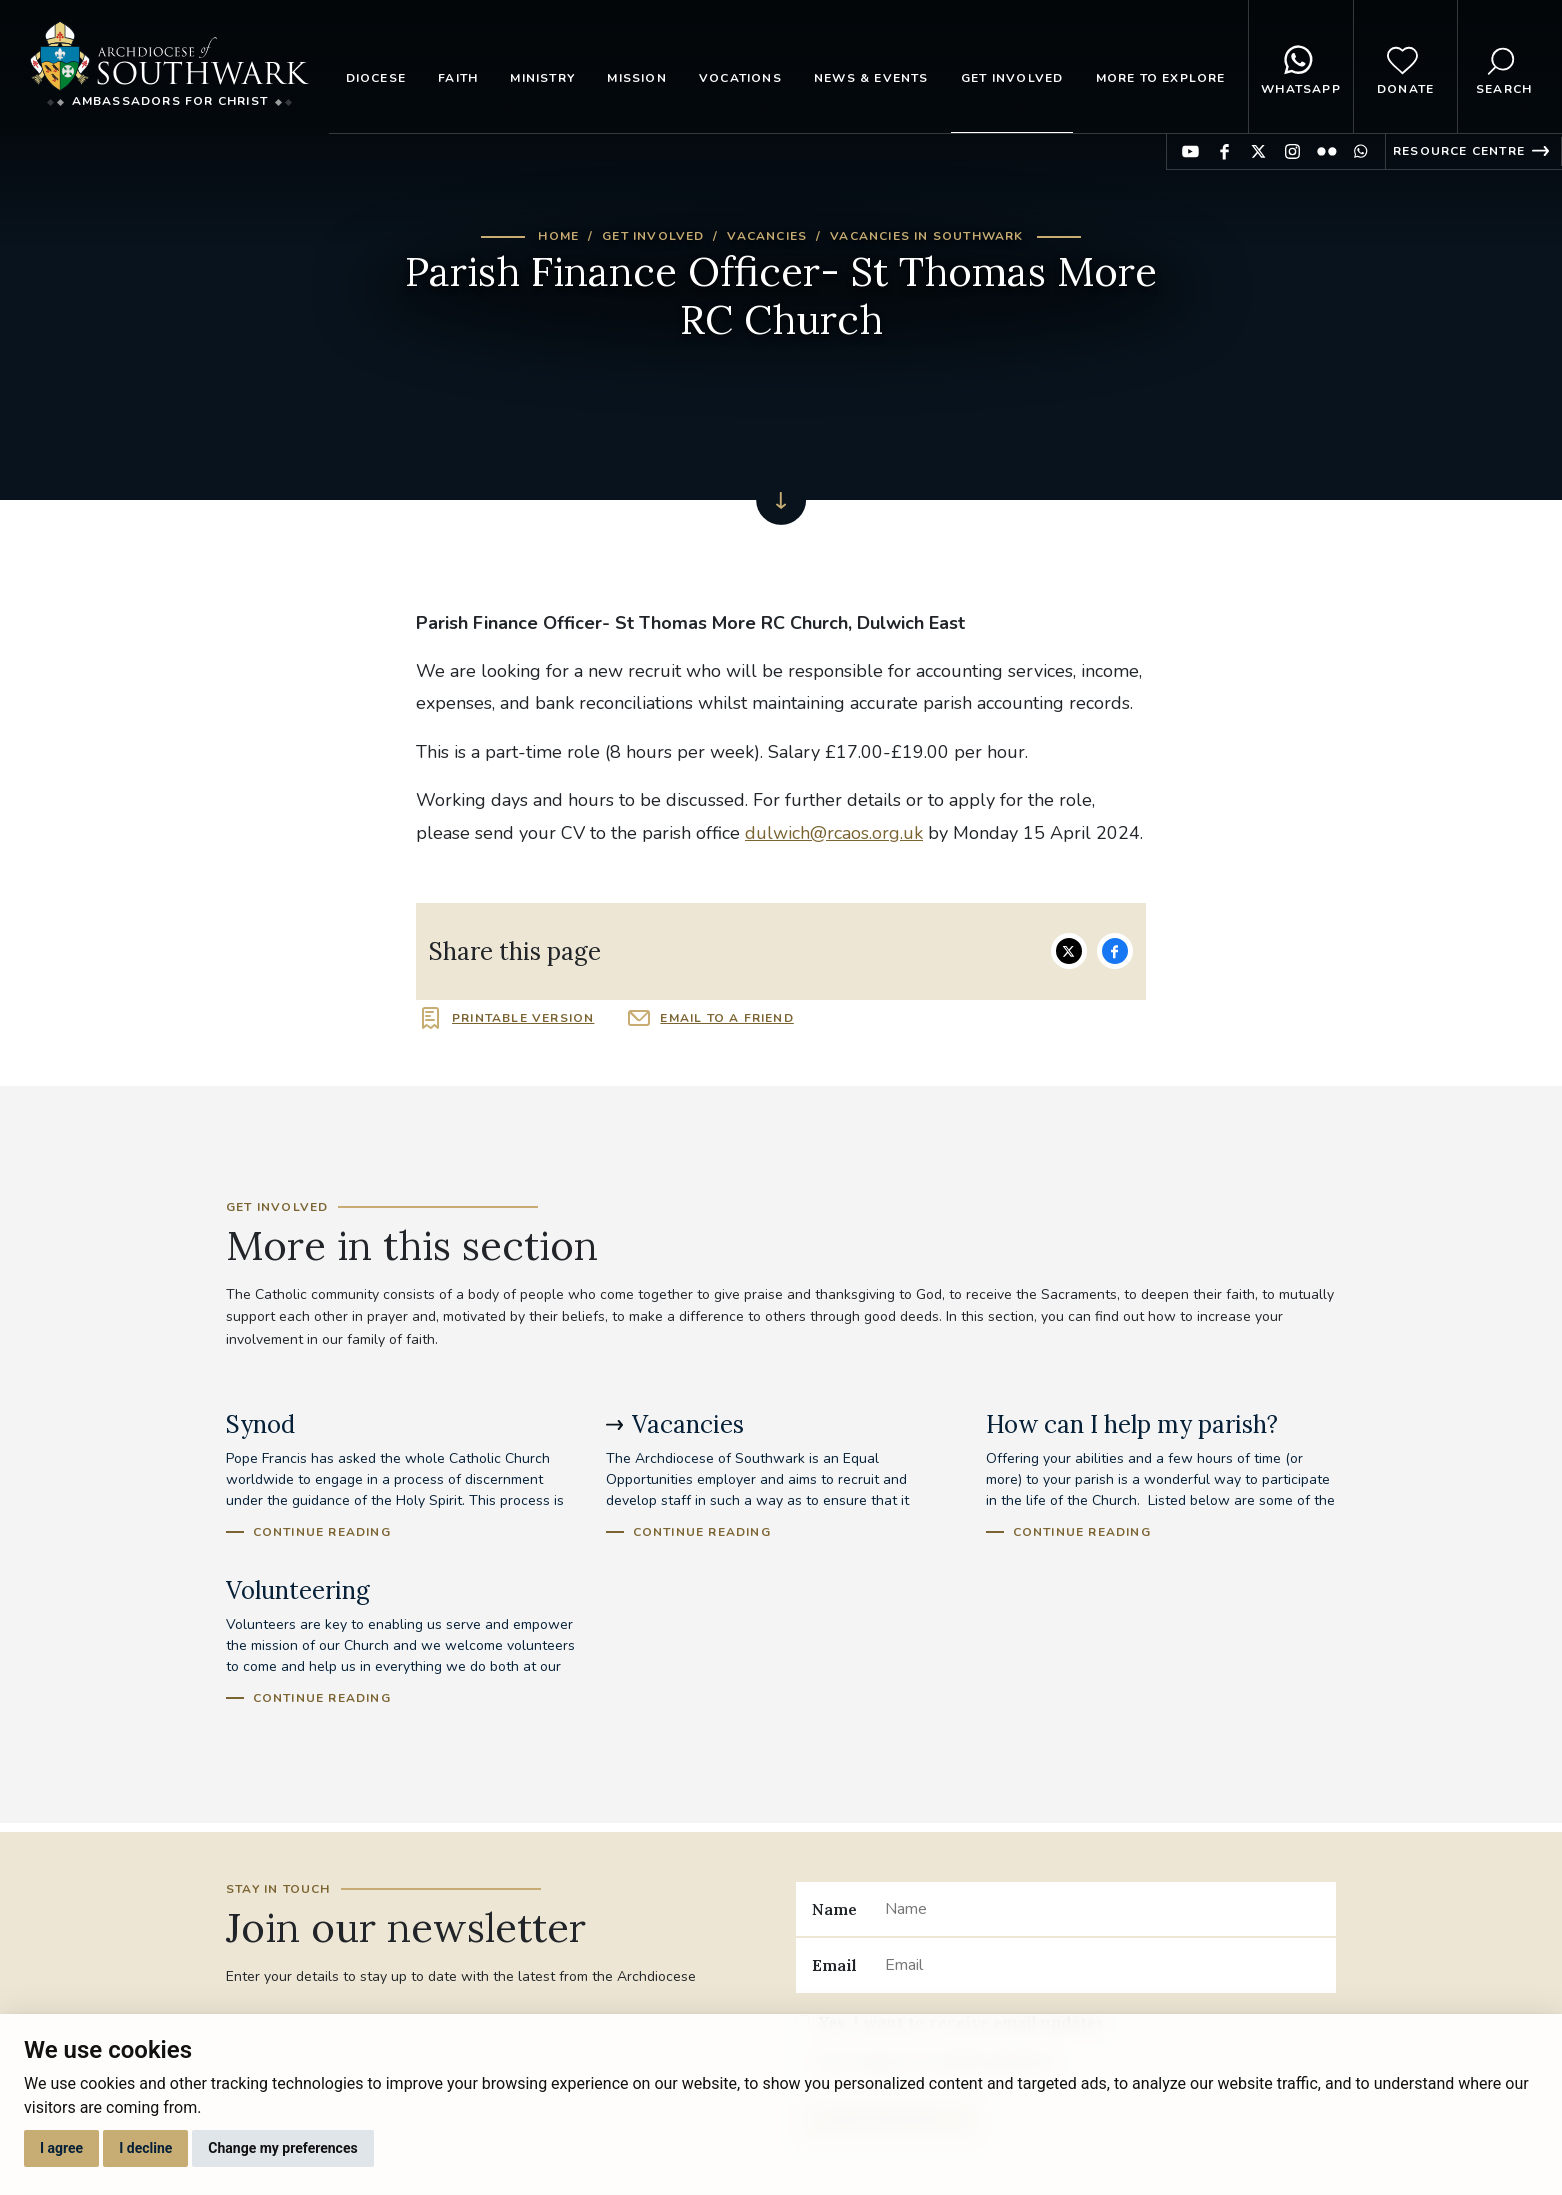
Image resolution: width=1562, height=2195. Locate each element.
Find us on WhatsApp (1360, 151)
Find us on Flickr (1326, 151)
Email (834, 1965)
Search (1504, 67)
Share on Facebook (1115, 951)
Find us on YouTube (1190, 151)
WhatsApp (1301, 67)
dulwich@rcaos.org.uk (834, 833)
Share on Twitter (1069, 951)
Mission (636, 78)
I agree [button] (61, 2148)
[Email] (1102, 1965)
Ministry (542, 78)
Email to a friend (726, 1018)
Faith (458, 78)
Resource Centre (1459, 151)
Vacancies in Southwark (926, 236)
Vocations (740, 78)
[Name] (1102, 1909)
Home (558, 236)
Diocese (376, 78)
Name (834, 1909)
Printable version (523, 1018)
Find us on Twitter (1258, 151)
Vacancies (767, 236)
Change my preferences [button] (282, 2148)
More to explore (1161, 78)
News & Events (871, 78)
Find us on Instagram (1292, 151)
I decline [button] (145, 2148)
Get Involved (1012, 78)
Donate (1405, 67)
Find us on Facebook (1224, 151)
